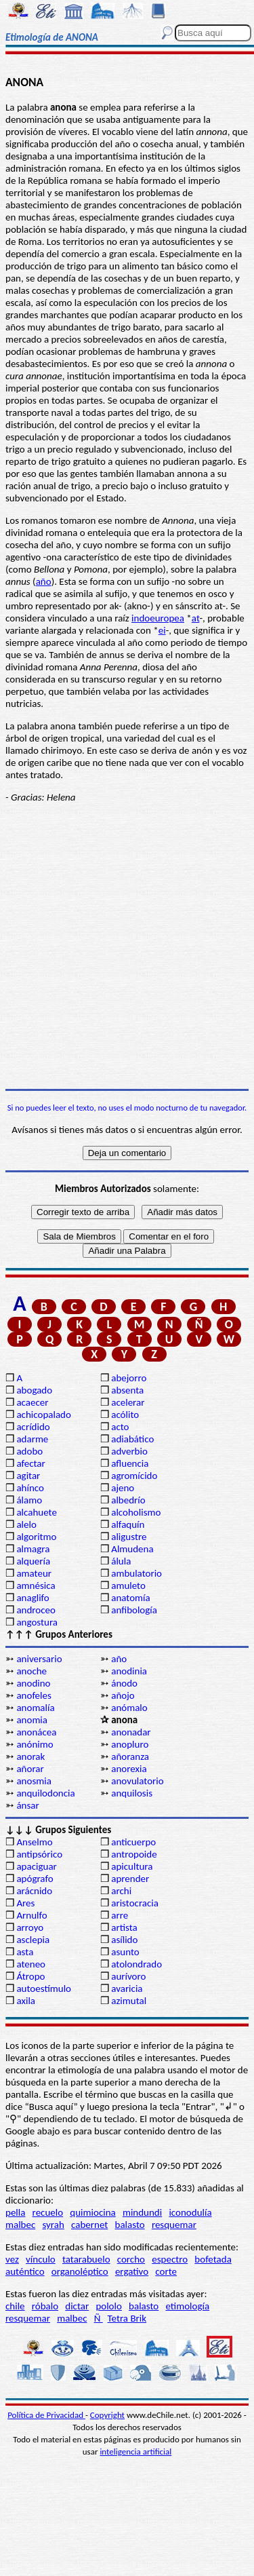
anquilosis (131, 1793)
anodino (33, 1683)
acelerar (127, 1402)
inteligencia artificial (135, 2451)
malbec (20, 2224)
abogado (34, 1390)
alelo (26, 1524)
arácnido (34, 1891)
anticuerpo (133, 1842)
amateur (33, 1573)
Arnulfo (31, 1915)
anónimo (34, 1744)
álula (121, 1561)
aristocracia (134, 1903)
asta (24, 1952)
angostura (37, 1622)
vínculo (41, 2259)
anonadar (130, 1732)
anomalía (35, 1708)
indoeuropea (157, 618)
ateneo (30, 1964)
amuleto (128, 1585)
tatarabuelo (86, 2259)
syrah (53, 2224)
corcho (131, 2259)
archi (121, 1891)
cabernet (89, 2224)
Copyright (107, 2415)
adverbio (129, 1451)
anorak (30, 1756)
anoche (31, 1671)
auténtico (25, 2271)
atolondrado (136, 1964)
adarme (32, 1439)
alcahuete (36, 1512)
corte (166, 2271)
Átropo (30, 1976)
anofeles (33, 1695)
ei (162, 630)
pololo (109, 2306)
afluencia (129, 1463)
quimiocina (92, 2212)
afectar (30, 1463)
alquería (33, 1561)
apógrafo (34, 1878)
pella (15, 2212)
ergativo (131, 2271)
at (196, 618)
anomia (31, 1720)
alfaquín (127, 1524)
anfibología (134, 1610)
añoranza (130, 1756)
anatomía (130, 1598)
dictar (77, 2306)
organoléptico (79, 2271)
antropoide (133, 1854)
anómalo (129, 1708)
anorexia (128, 1769)
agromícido (134, 1475)
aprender (130, 1878)
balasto (130, 2224)
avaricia (126, 1988)
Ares (25, 1903)
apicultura (131, 1866)
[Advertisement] (127, 946)
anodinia (129, 1671)
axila (25, 2001)
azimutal (128, 2001)
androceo (36, 1610)
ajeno (122, 1488)
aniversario (39, 1659)
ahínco (30, 1488)
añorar (29, 1769)
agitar (28, 1475)
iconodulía (190, 2212)
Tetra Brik (127, 2318)
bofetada (212, 2259)
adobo (29, 1451)
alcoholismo (136, 1512)
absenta (127, 1390)
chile (15, 2306)
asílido (124, 1940)
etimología (187, 2306)
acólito (125, 1414)
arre (119, 1915)
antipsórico (39, 1854)
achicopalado (43, 1414)
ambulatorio (136, 1573)
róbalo (45, 2306)
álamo (29, 1500)
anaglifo (32, 1598)
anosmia (33, 1781)
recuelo (48, 2212)
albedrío (128, 1500)
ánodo (124, 1683)
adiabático (132, 1439)
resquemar (174, 2224)
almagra (32, 1549)
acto (120, 1427)
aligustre (128, 1537)
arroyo (29, 1927)
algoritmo (36, 1537)
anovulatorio (137, 1781)
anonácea (36, 1732)
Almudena (132, 1549)
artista (124, 1927)
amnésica (35, 1585)
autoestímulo (43, 1988)
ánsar (27, 1805)
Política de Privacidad (46, 2415)
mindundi (142, 2212)
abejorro (128, 1378)
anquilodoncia (45, 1793)
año (43, 581)
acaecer (32, 1402)
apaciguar (36, 1866)
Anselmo (34, 1842)
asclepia (32, 1940)
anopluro (129, 1744)
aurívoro (128, 1976)
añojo (122, 1695)
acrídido (32, 1427)
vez (12, 2259)
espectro (170, 2259)
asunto (125, 1952)
